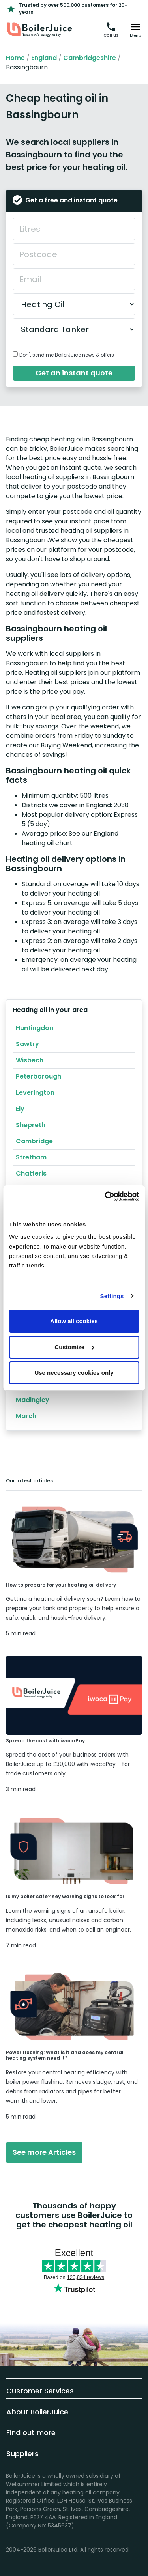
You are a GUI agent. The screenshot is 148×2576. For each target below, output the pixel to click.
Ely (20, 1108)
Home (15, 57)
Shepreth (30, 1124)
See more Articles (44, 2152)
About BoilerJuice (37, 2412)
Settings (112, 1296)
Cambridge (34, 1141)
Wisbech (29, 1060)
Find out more (31, 2433)
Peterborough (38, 1076)
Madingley (32, 1399)
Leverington (35, 1092)
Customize (74, 1347)
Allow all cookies (74, 1321)
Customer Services (40, 2391)
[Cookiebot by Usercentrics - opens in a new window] (105, 1196)
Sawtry (27, 1044)
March (26, 1416)
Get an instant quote (74, 373)
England (44, 57)
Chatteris (31, 1173)
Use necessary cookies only (73, 1372)
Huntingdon (34, 1027)
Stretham (31, 1157)
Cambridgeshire (89, 57)
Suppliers (22, 2453)
